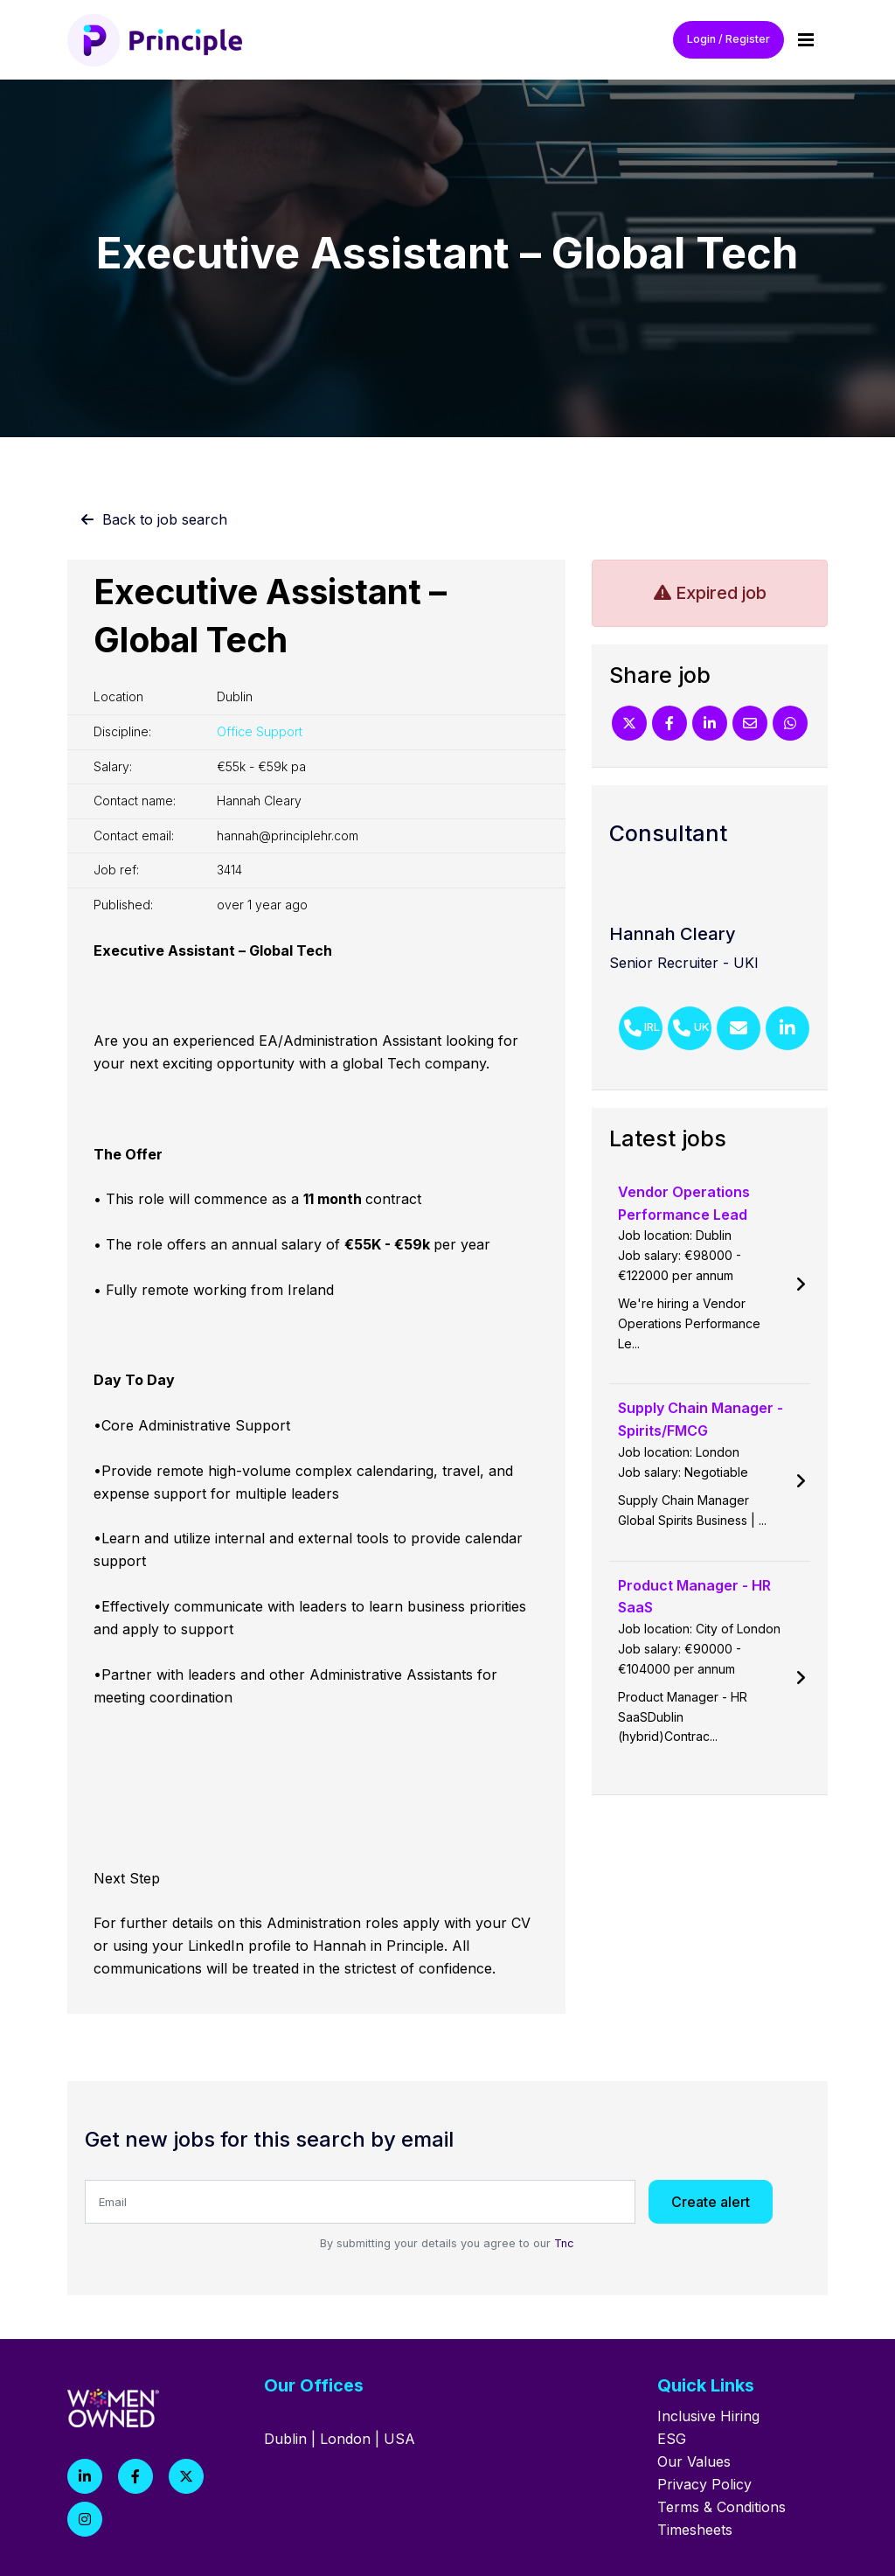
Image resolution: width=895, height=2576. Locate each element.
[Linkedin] (709, 723)
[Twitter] (629, 723)
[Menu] (806, 40)
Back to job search (164, 519)
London (345, 2438)
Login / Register (728, 38)
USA (399, 2438)
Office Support (259, 731)
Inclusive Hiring (708, 2416)
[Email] (749, 723)
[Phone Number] (641, 1028)
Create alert (710, 2201)
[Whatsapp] (790, 723)
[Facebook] (669, 723)
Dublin (285, 2438)
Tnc (564, 2243)
